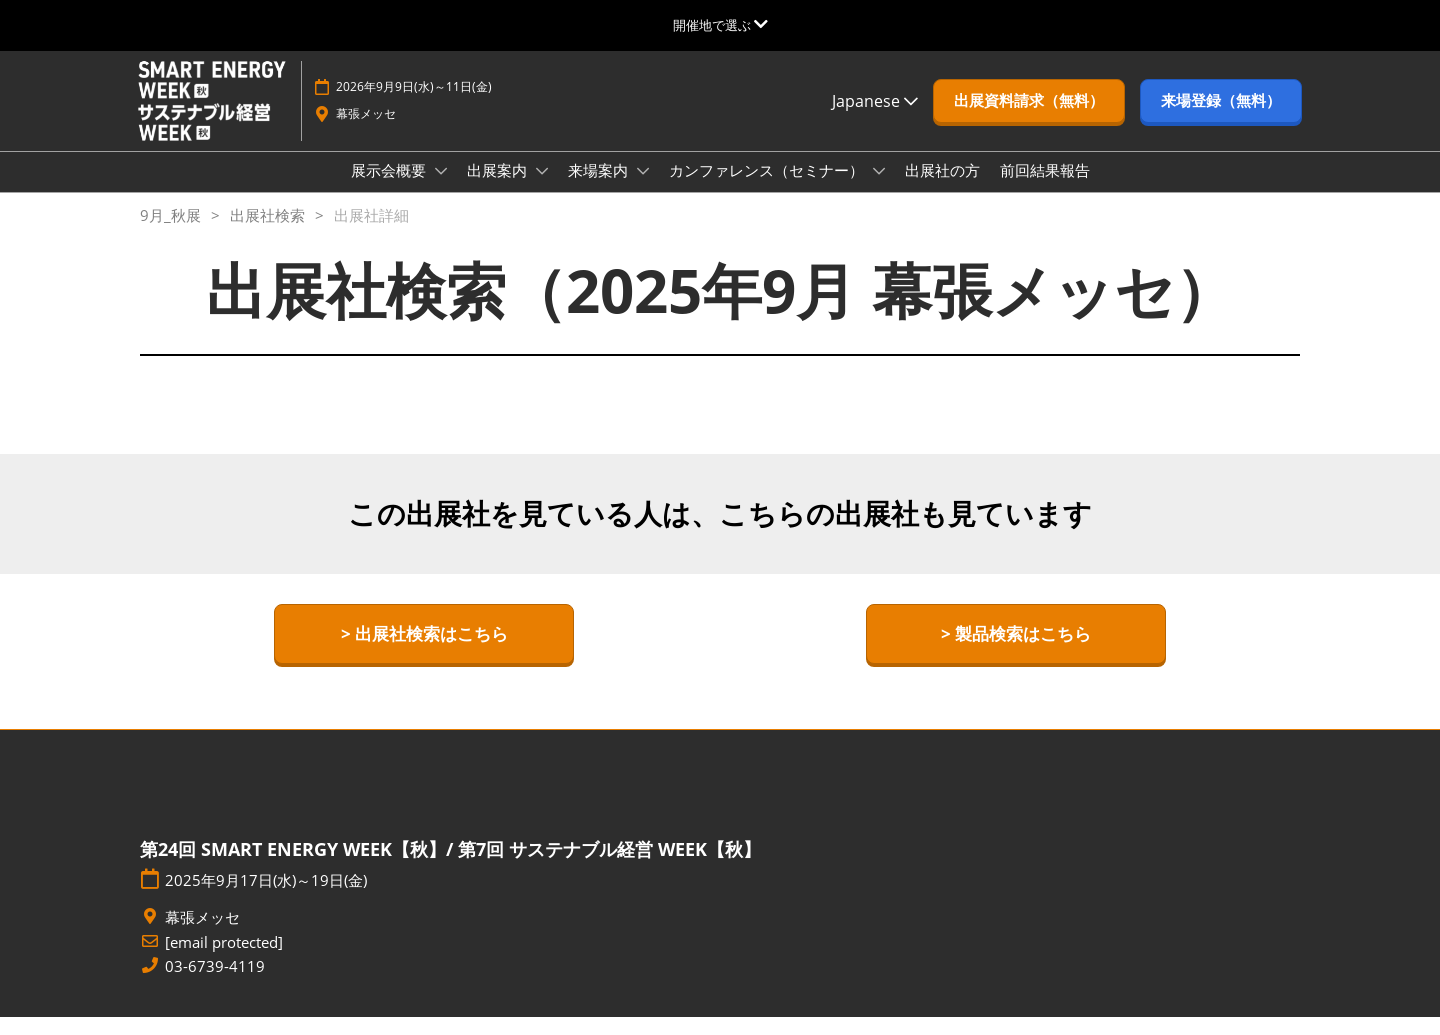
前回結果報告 (1045, 189)
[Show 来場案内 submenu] (643, 190)
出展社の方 (942, 189)
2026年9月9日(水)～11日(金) (414, 105)
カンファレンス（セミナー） (768, 189)
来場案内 (600, 189)
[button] (1029, 120)
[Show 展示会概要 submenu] (441, 190)
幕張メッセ (366, 132)
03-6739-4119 (215, 984)
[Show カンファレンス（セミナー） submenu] (879, 190)
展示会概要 (390, 189)
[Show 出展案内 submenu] (542, 190)
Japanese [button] (875, 120)
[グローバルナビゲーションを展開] (720, 25)
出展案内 (499, 189)
